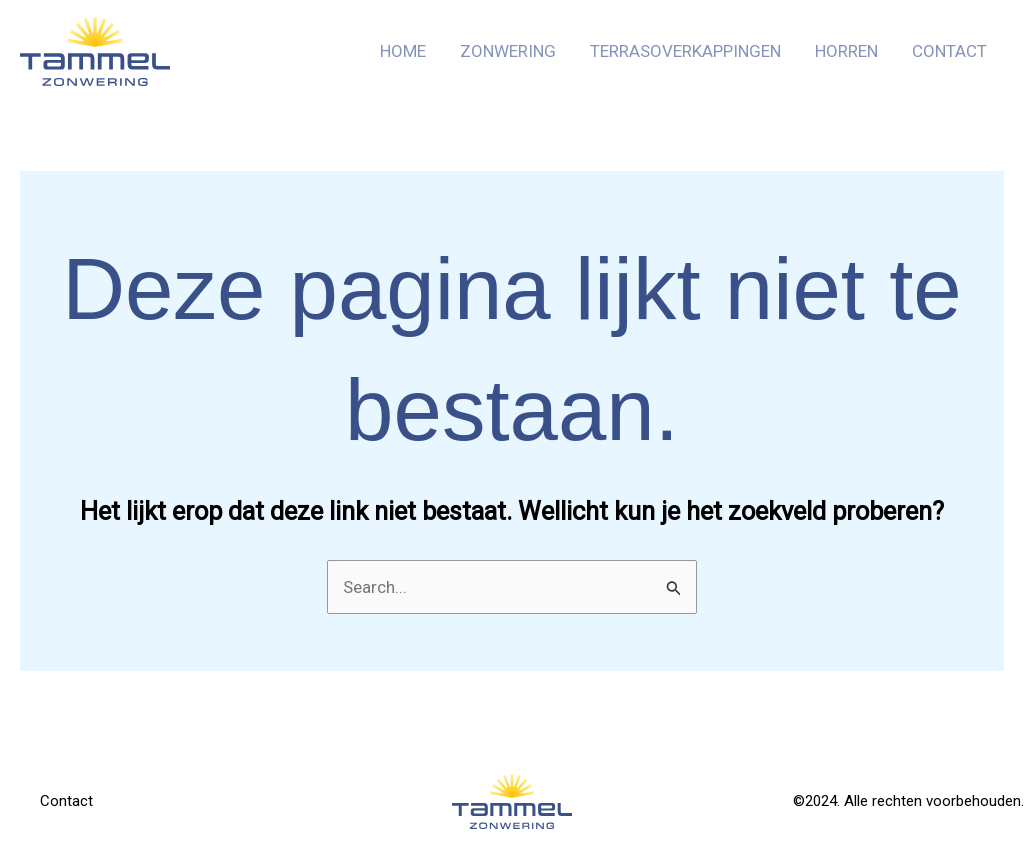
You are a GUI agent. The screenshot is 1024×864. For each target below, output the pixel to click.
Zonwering (508, 51)
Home (403, 51)
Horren (846, 51)
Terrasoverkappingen (685, 51)
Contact (949, 51)
